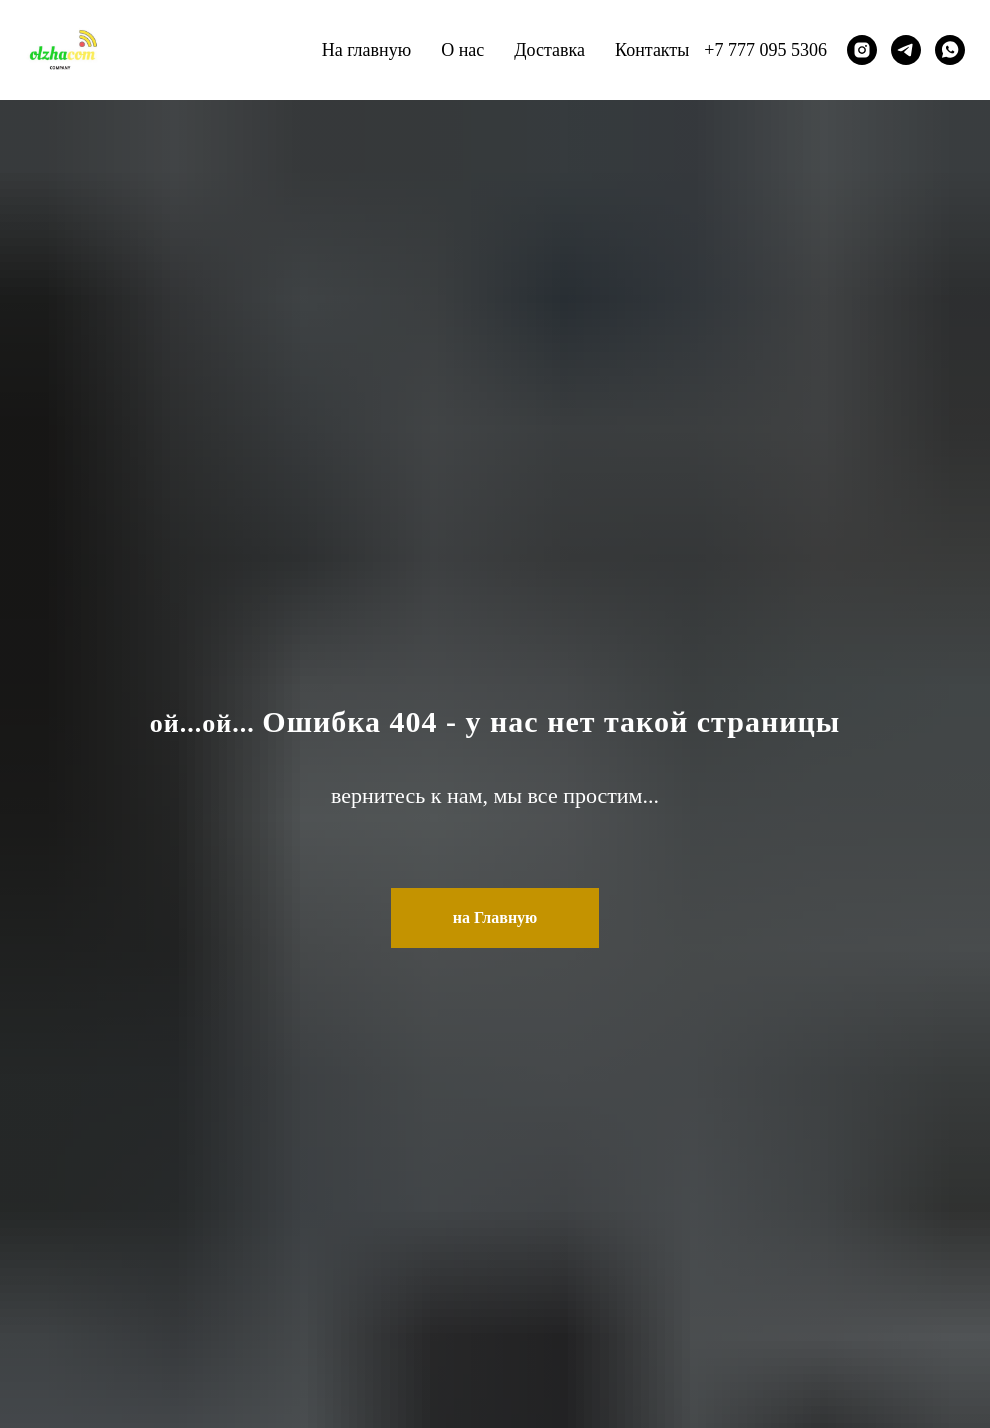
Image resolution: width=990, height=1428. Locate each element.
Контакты (652, 50)
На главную (367, 50)
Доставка (549, 50)
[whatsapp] (950, 50)
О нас (462, 50)
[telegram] (906, 50)
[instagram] (862, 50)
